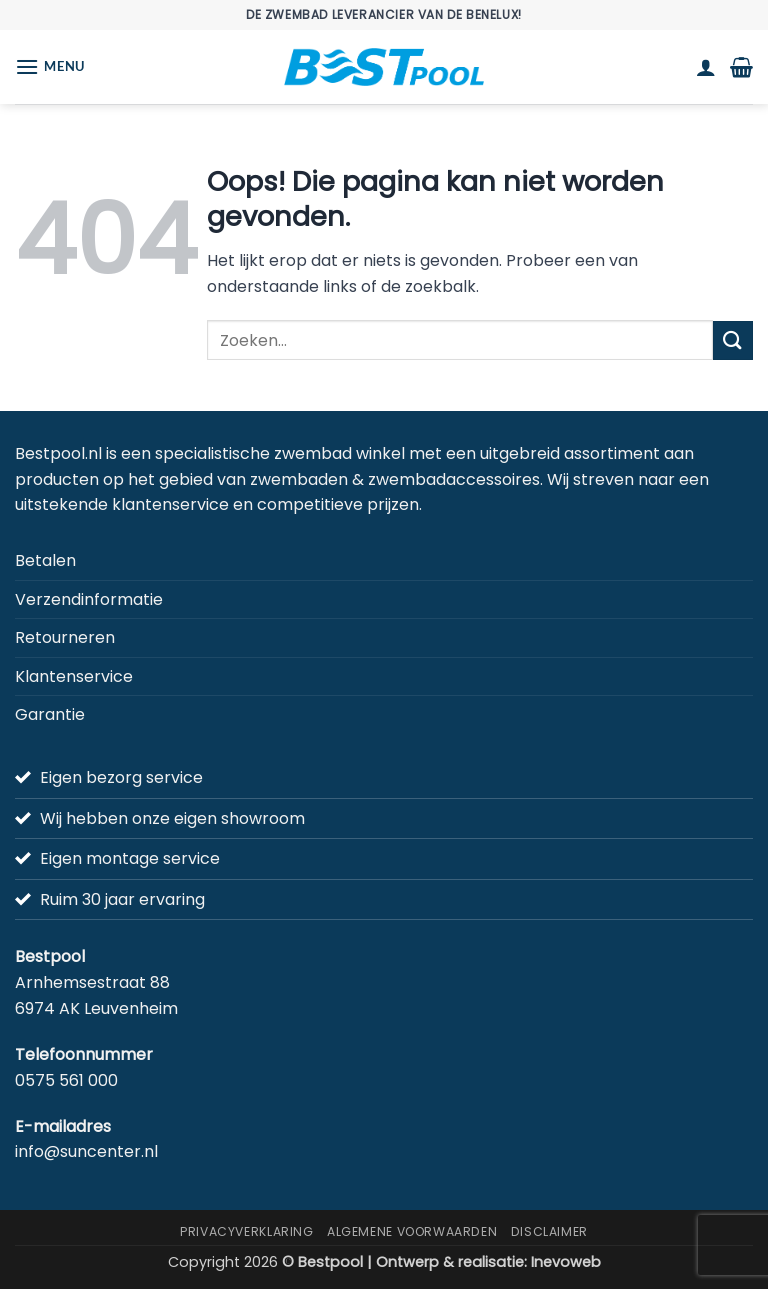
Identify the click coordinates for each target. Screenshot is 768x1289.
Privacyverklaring (246, 1231)
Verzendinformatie (89, 599)
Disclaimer (549, 1231)
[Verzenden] (733, 340)
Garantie (50, 714)
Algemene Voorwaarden (412, 1231)
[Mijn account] (706, 67)
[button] (50, 66)
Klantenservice (74, 676)
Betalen (45, 560)
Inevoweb (566, 1262)
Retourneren (65, 637)
